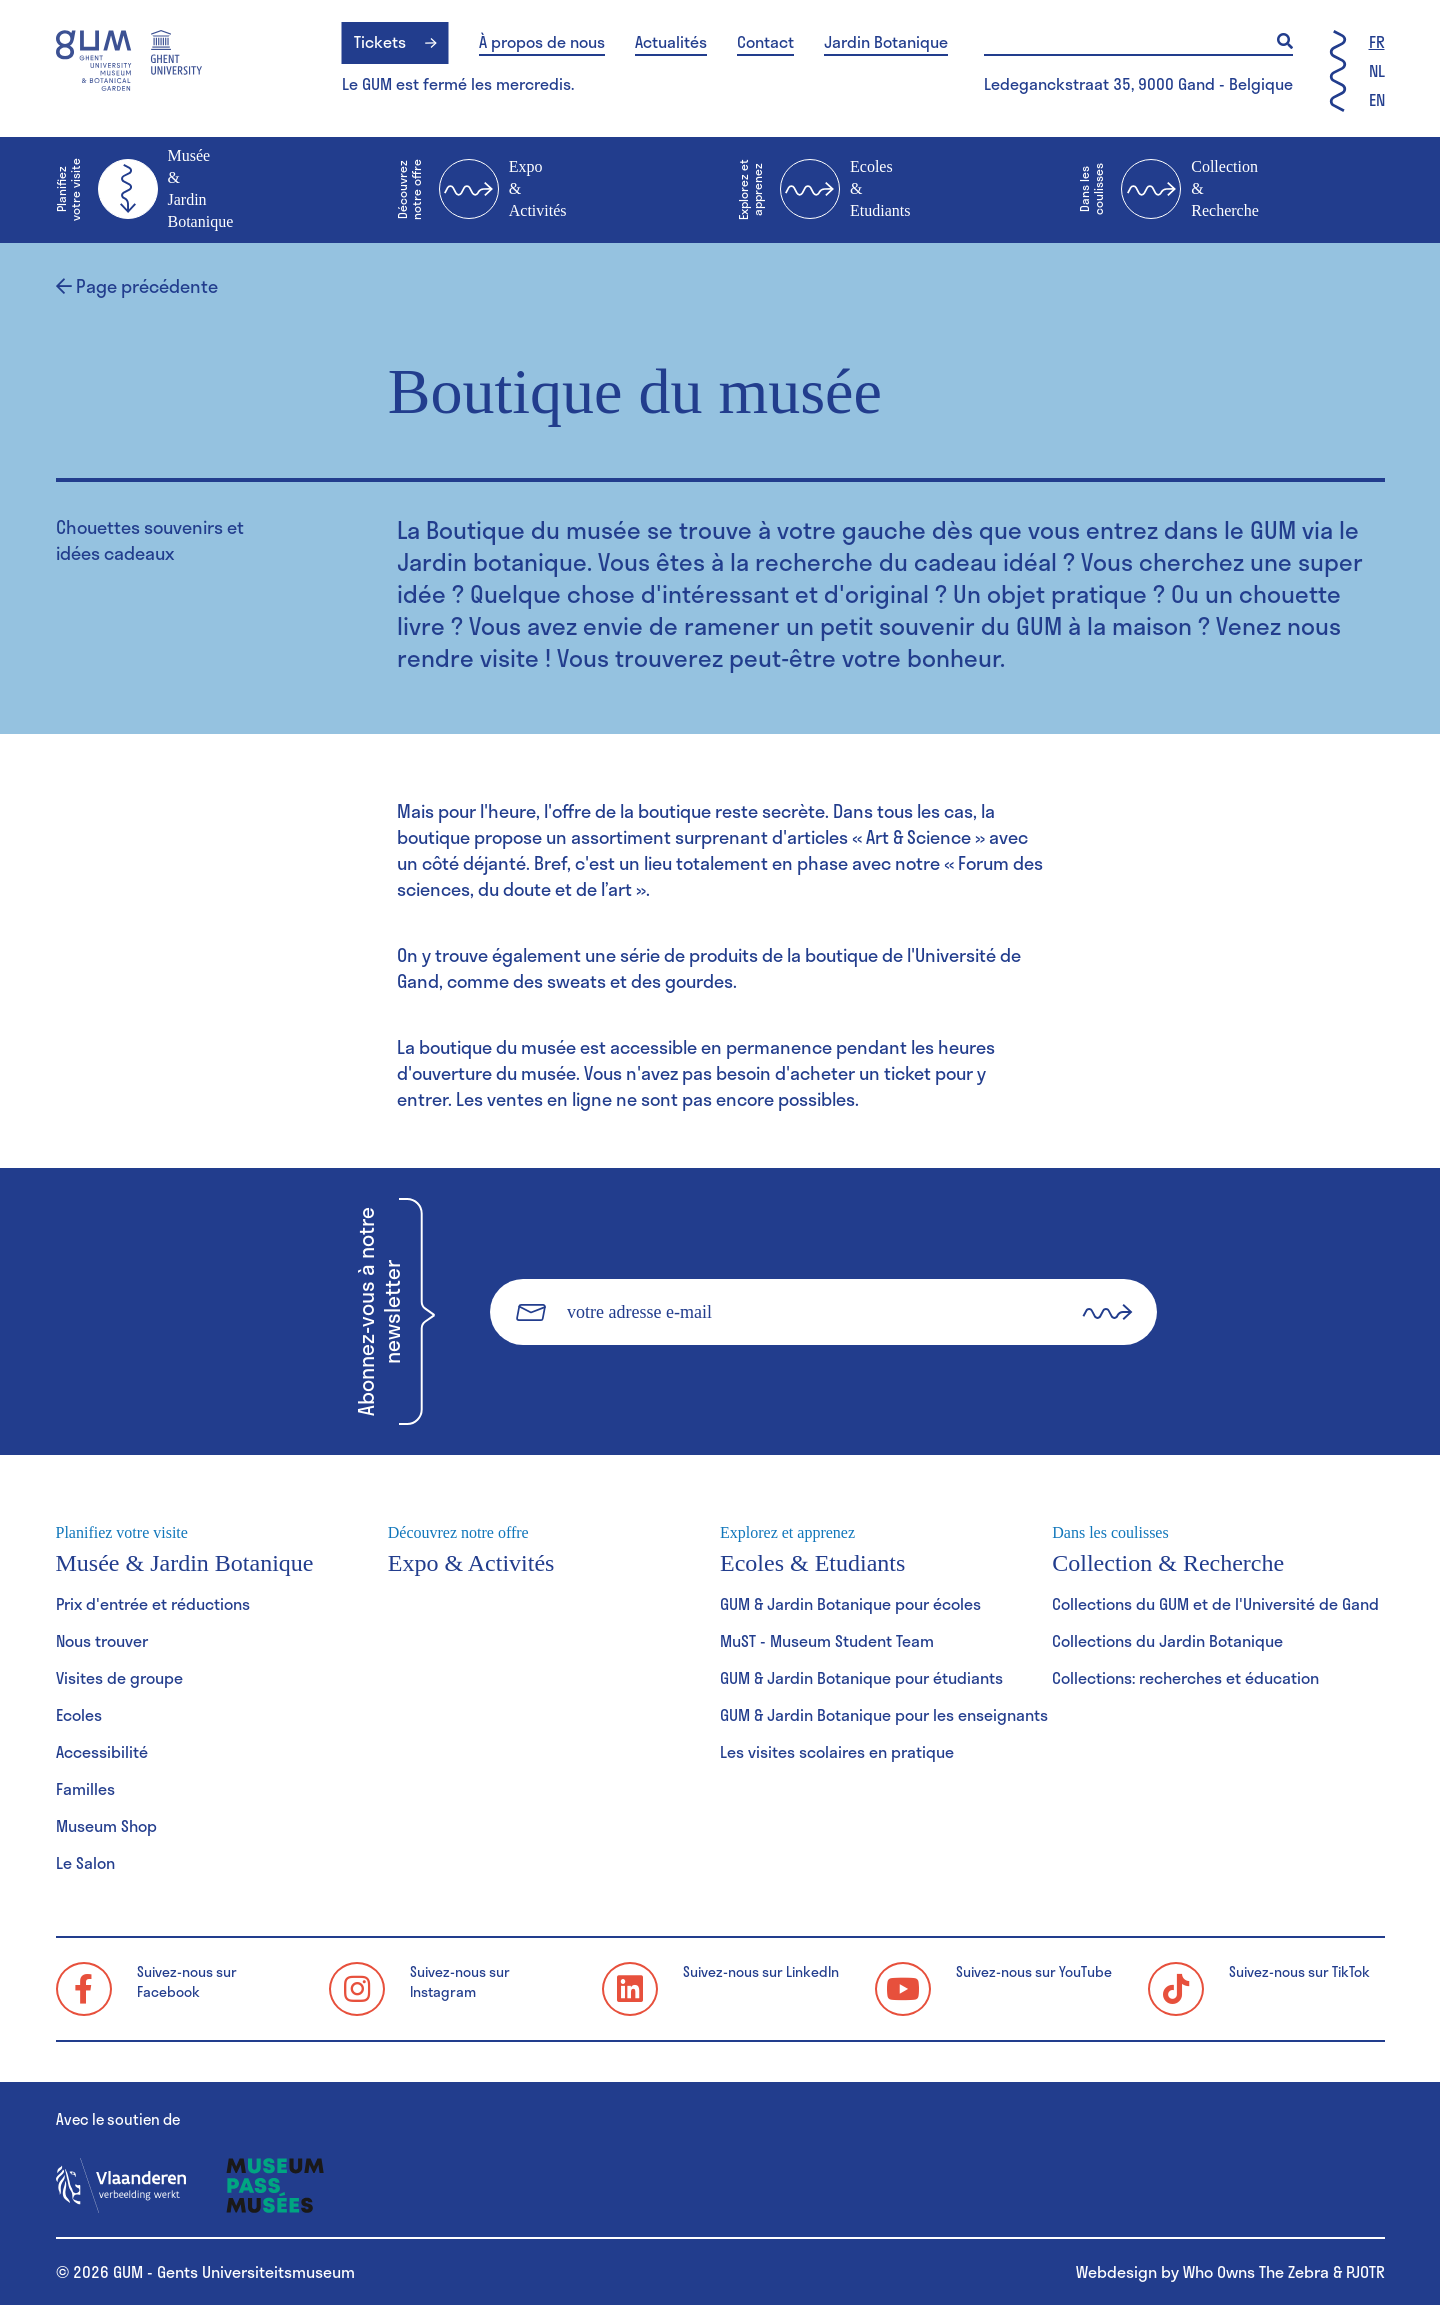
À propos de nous (542, 42)
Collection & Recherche (1169, 190)
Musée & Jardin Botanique (145, 188)
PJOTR (1365, 2271)
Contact (765, 42)
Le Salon (85, 1862)
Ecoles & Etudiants (824, 190)
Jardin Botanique (886, 42)
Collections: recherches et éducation (1185, 1677)
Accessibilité (102, 1751)
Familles (85, 1788)
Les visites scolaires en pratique (837, 1751)
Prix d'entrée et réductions (153, 1603)
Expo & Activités (482, 190)
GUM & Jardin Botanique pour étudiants (861, 1677)
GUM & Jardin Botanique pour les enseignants (884, 1714)
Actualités (671, 42)
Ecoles (79, 1714)
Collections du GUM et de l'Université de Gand (1215, 1603)
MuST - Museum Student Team (827, 1640)
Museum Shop (106, 1825)
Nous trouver (102, 1640)
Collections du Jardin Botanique (1167, 1640)
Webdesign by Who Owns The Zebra (1202, 2271)
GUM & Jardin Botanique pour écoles (850, 1603)
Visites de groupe (119, 1677)
